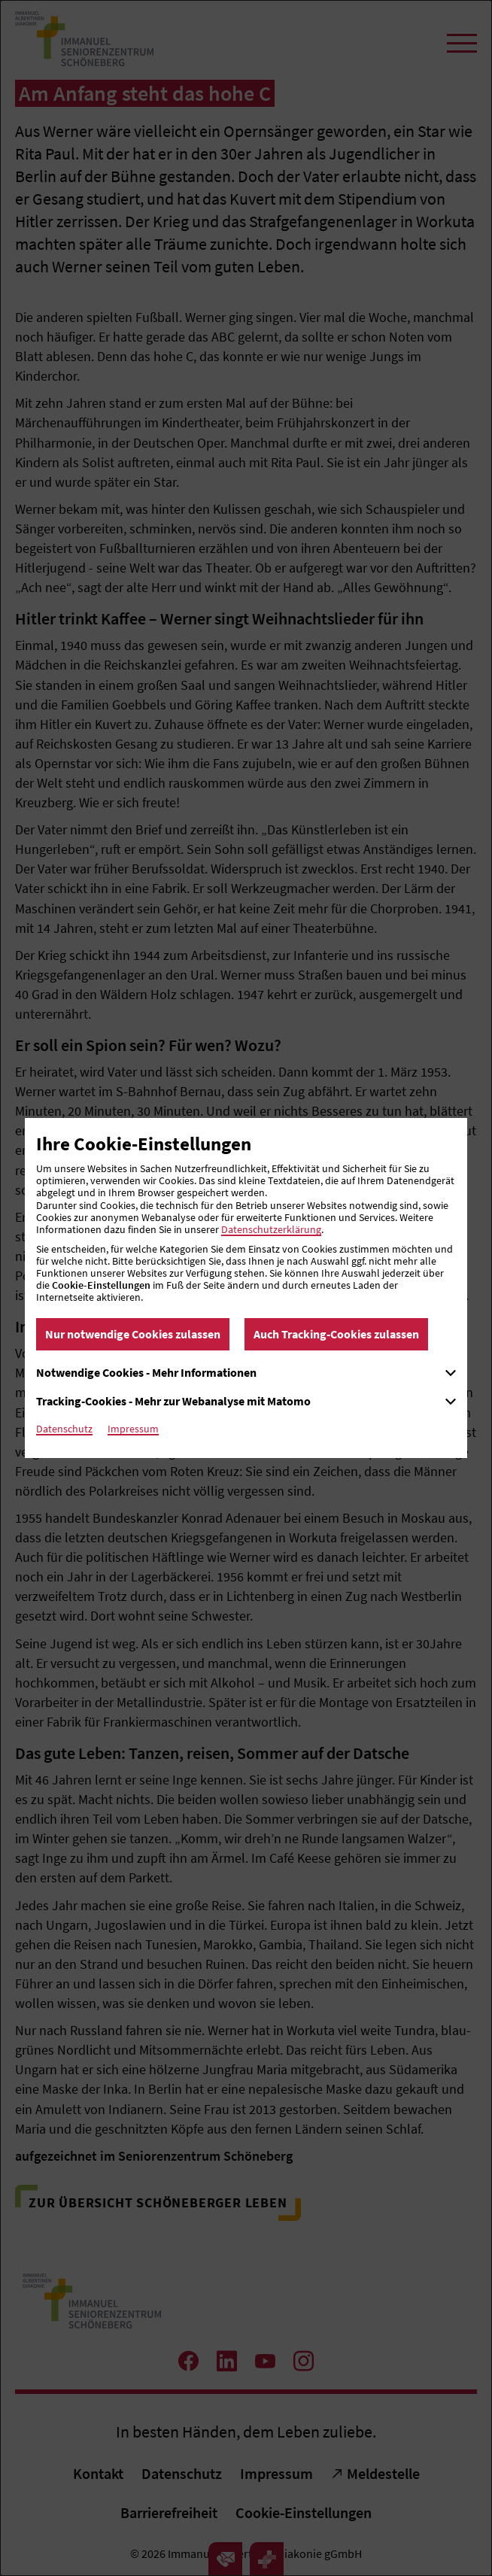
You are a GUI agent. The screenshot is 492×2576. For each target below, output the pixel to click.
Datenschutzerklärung (271, 1229)
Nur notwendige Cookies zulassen (132, 1333)
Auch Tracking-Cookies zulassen (336, 1333)
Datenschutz (64, 1429)
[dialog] (246, 1288)
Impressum (133, 1429)
